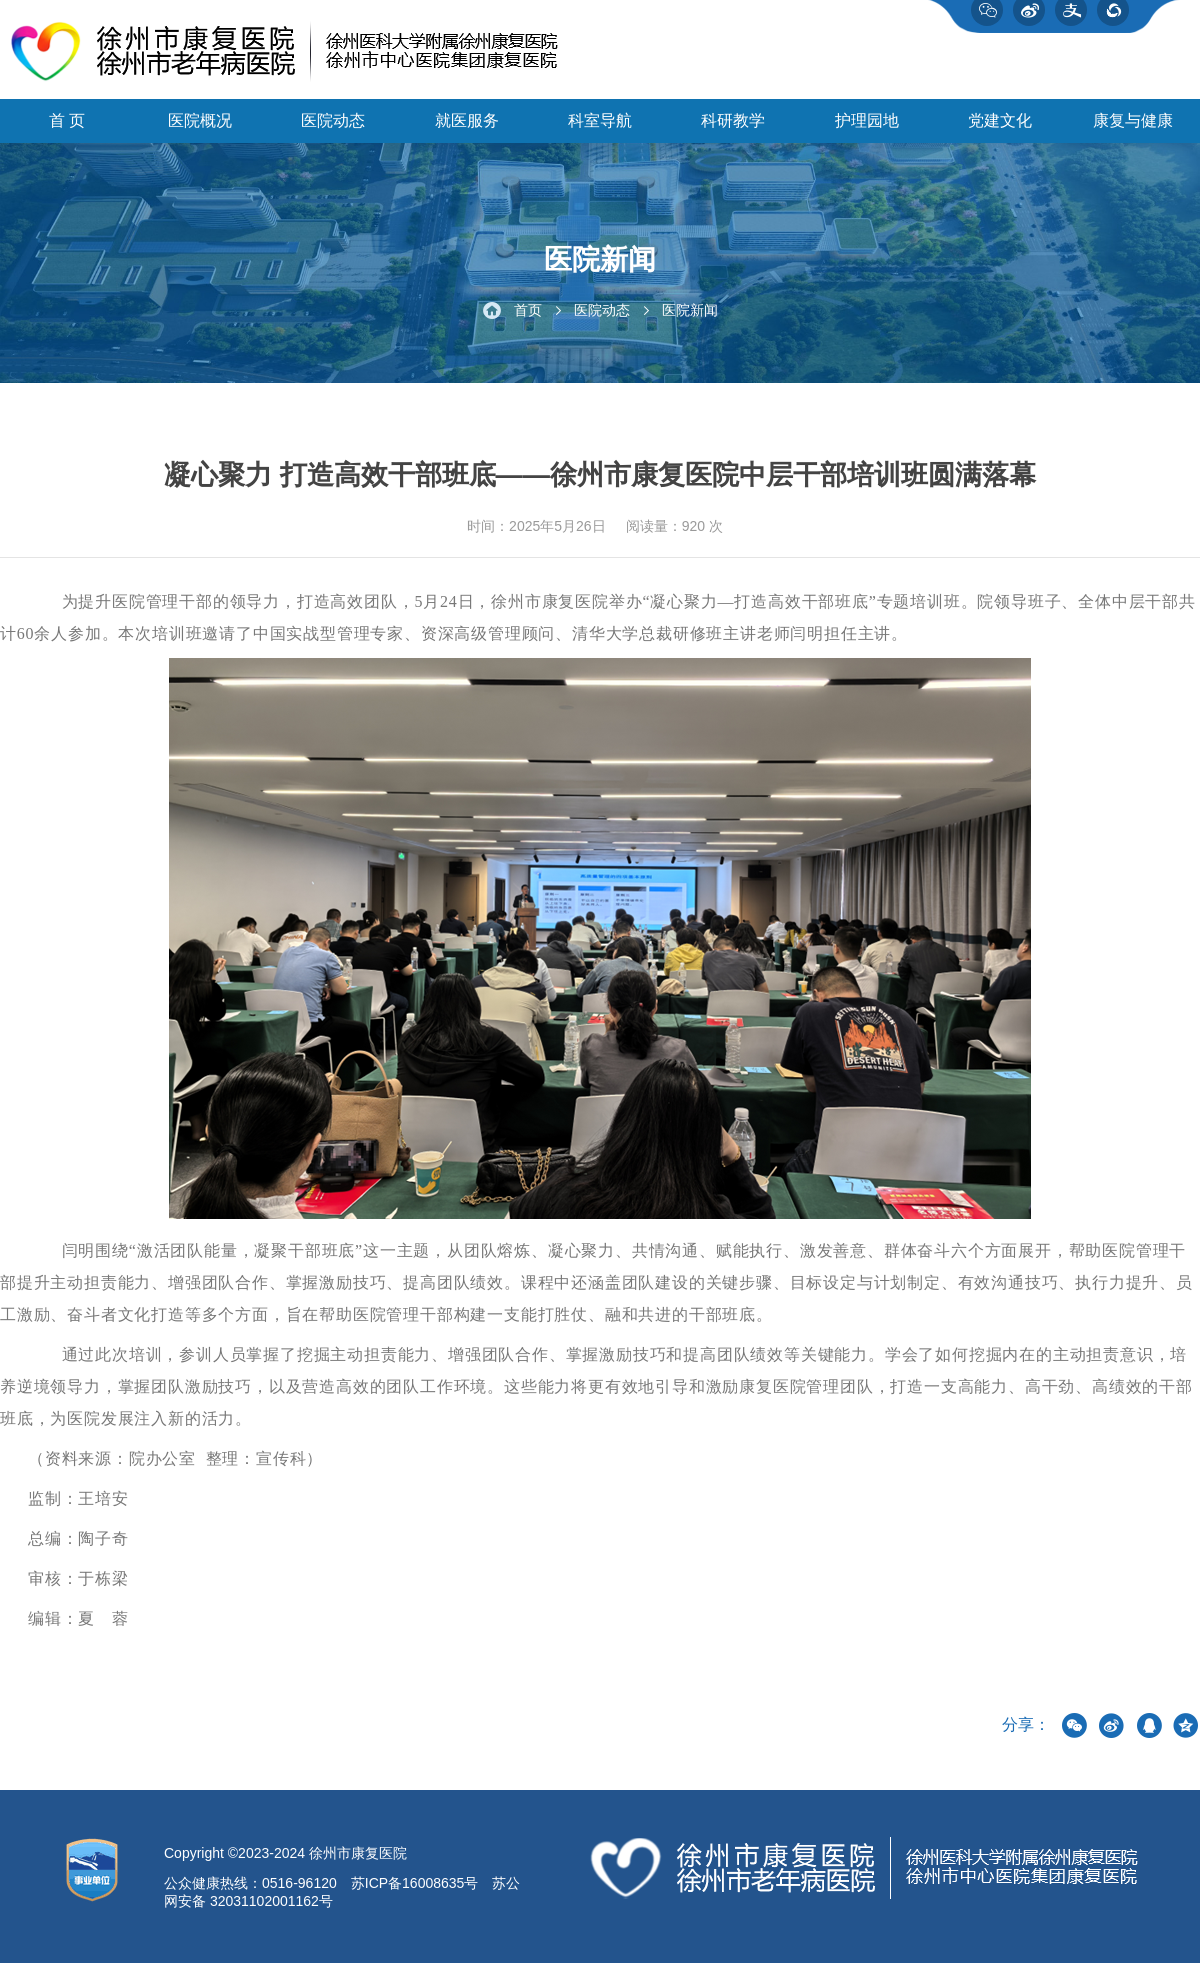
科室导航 (600, 130)
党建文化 (1000, 130)
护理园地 (867, 130)
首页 (528, 322)
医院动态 (333, 130)
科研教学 (733, 130)
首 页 (67, 130)
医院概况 (200, 130)
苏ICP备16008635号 (415, 1896)
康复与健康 (1133, 130)
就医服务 (467, 130)
